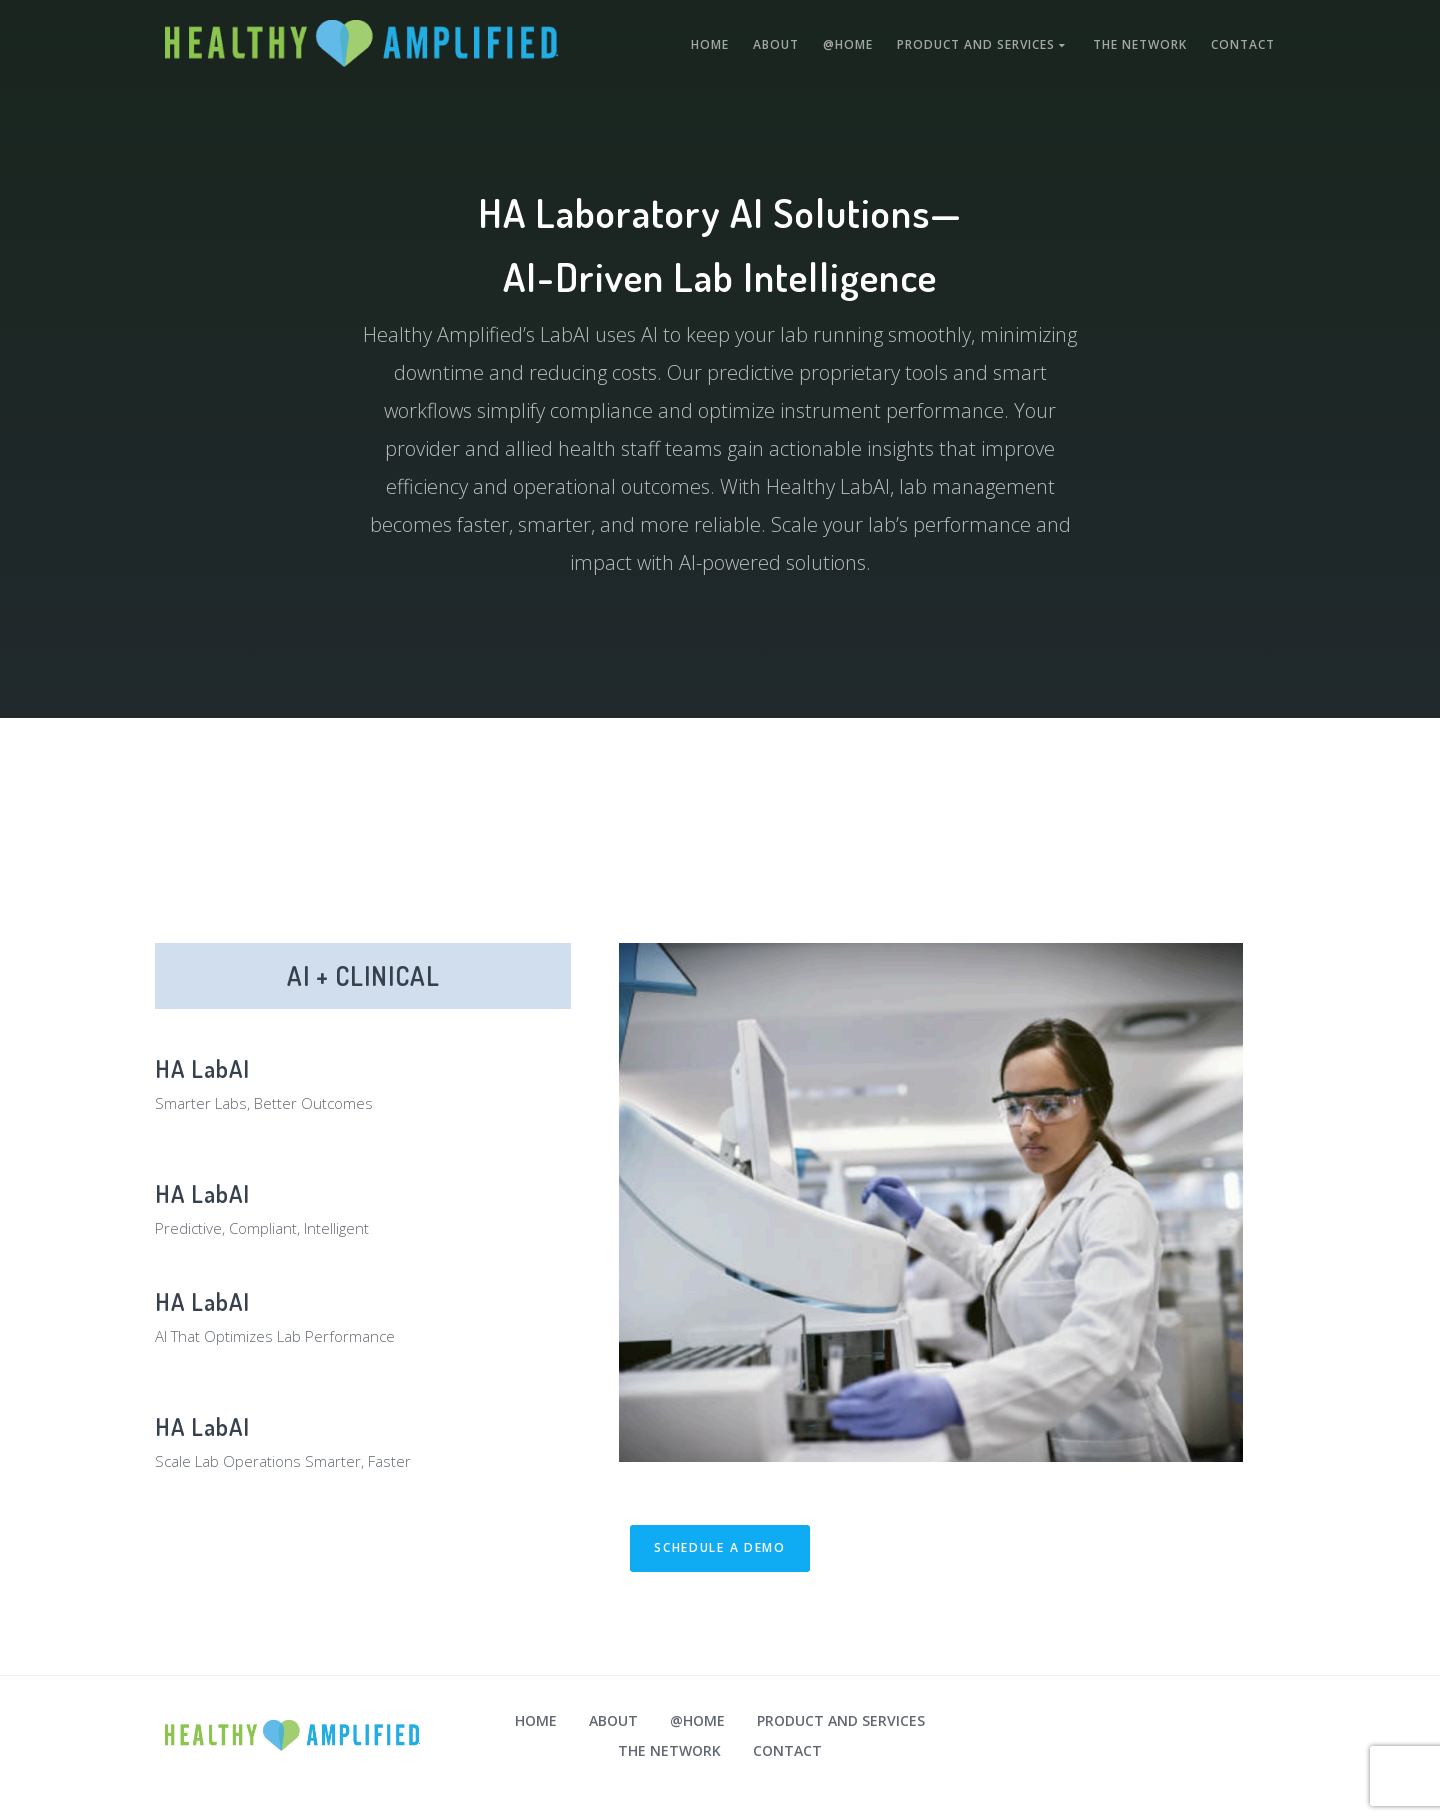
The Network (1140, 44)
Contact (1243, 44)
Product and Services (983, 44)
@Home (848, 44)
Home (710, 44)
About (776, 44)
